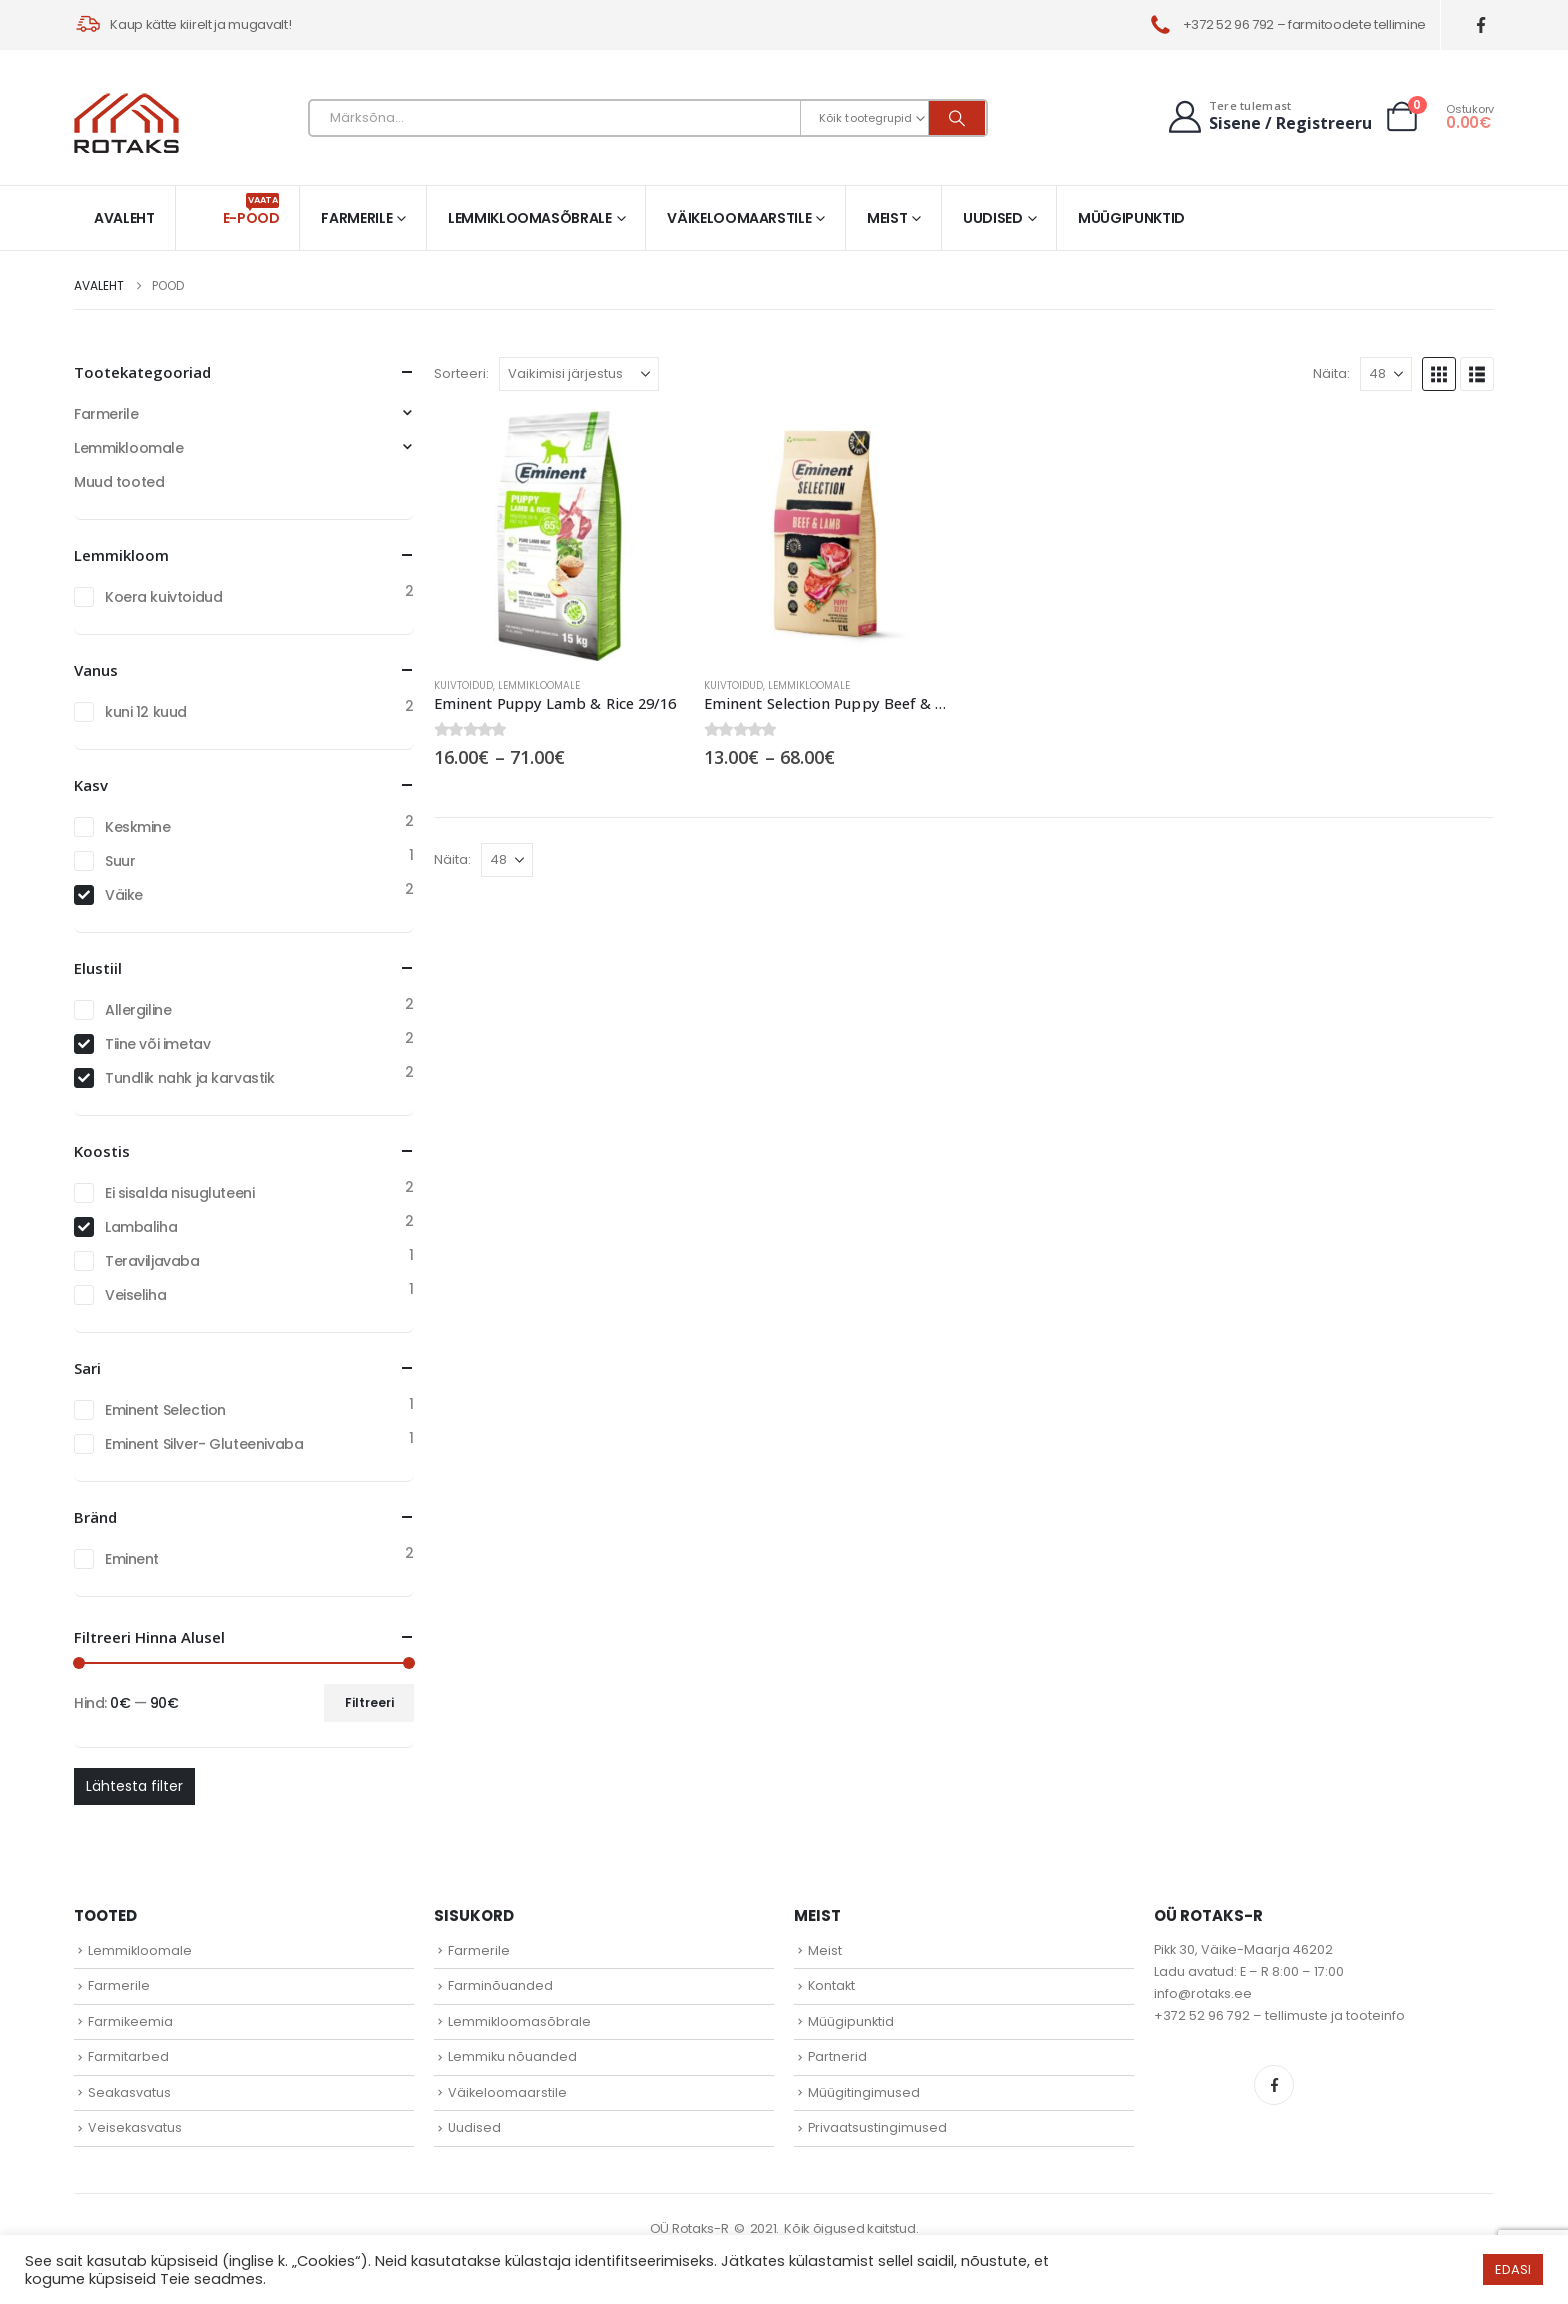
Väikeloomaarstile (739, 218)
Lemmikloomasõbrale (530, 218)
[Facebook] (1481, 25)
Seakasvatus (129, 2092)
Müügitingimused (864, 2092)
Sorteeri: (461, 373)
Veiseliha (135, 1295)
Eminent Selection (165, 1410)
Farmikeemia (130, 2021)
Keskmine (138, 827)
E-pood (251, 210)
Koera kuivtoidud (163, 597)
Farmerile (356, 218)
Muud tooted (119, 482)
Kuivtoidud (463, 685)
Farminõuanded (500, 1985)
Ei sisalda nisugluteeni (179, 1193)
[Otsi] (957, 118)
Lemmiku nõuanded (512, 2056)
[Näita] (1386, 374)
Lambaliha (141, 1227)
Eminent (132, 1559)
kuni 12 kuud (146, 712)
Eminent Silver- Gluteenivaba (204, 1444)
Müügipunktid (1131, 218)
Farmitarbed (128, 2056)
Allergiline (138, 1010)
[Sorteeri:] (579, 374)
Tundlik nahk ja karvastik (190, 1078)
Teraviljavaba (152, 1261)
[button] (1439, 374)
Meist (887, 218)
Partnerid (837, 2056)
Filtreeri (369, 1702)
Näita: (1331, 373)
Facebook (1274, 2085)
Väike (124, 895)
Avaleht (124, 218)
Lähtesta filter (134, 1786)
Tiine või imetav (157, 1044)
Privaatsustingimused (877, 2127)
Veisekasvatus (135, 2127)
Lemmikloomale (539, 685)
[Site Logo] (126, 123)
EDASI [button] (1513, 2269)
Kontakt (831, 1985)
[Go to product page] (559, 536)
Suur (120, 861)
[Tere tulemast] (1268, 116)
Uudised (993, 218)
